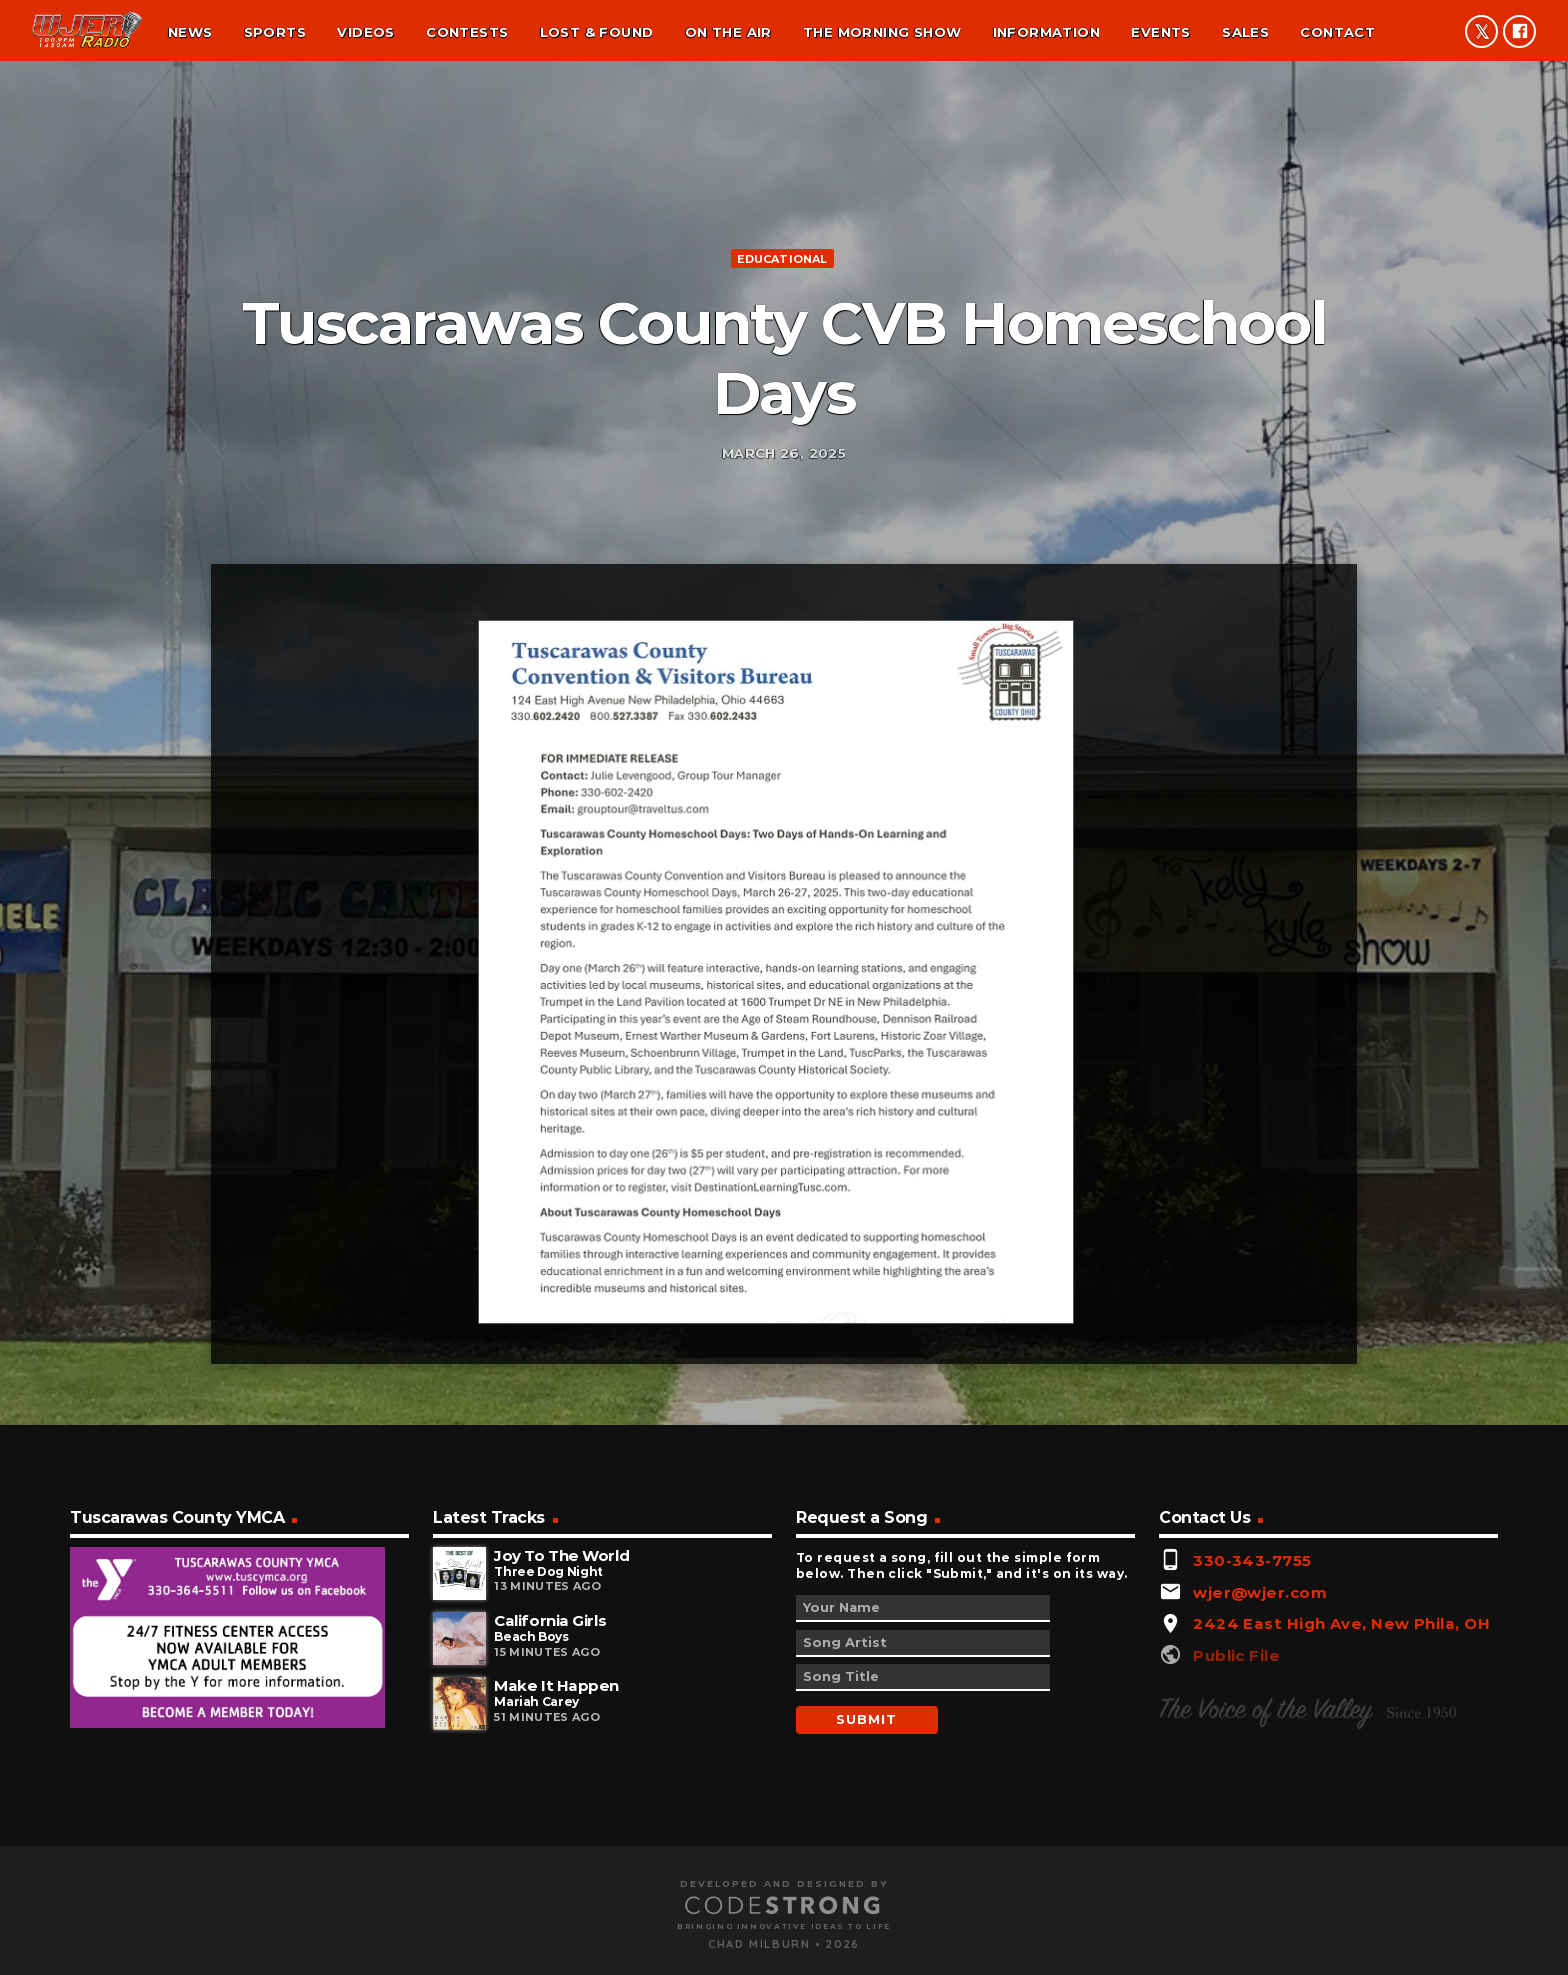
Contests (467, 32)
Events (1160, 32)
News (190, 32)
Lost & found (597, 32)
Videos (365, 32)
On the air (728, 32)
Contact (1337, 32)
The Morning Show (882, 32)
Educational (782, 469)
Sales (1245, 32)
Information (1046, 32)
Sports (275, 32)
